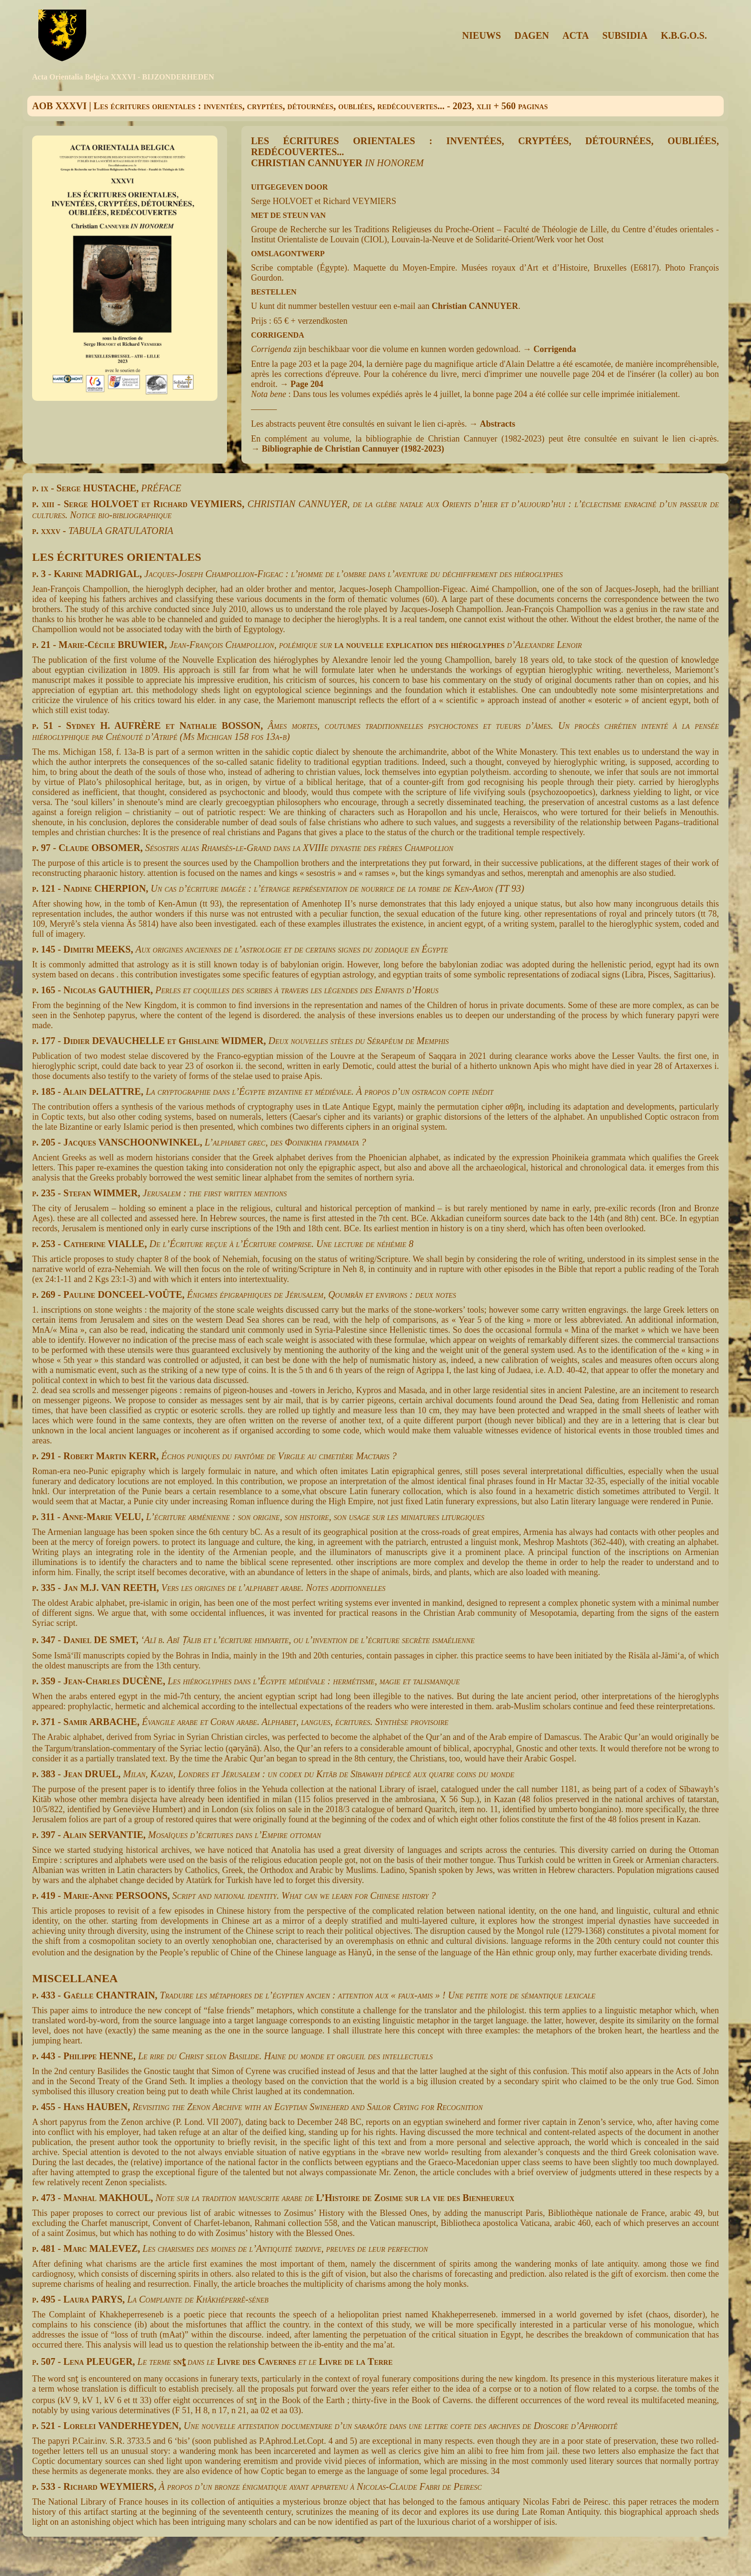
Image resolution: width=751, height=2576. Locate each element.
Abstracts (497, 424)
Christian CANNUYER (475, 306)
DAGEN (531, 35)
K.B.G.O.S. (684, 35)
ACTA (575, 35)
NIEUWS (481, 35)
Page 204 (306, 384)
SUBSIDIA (624, 35)
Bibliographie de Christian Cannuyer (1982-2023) (353, 449)
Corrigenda (555, 349)
